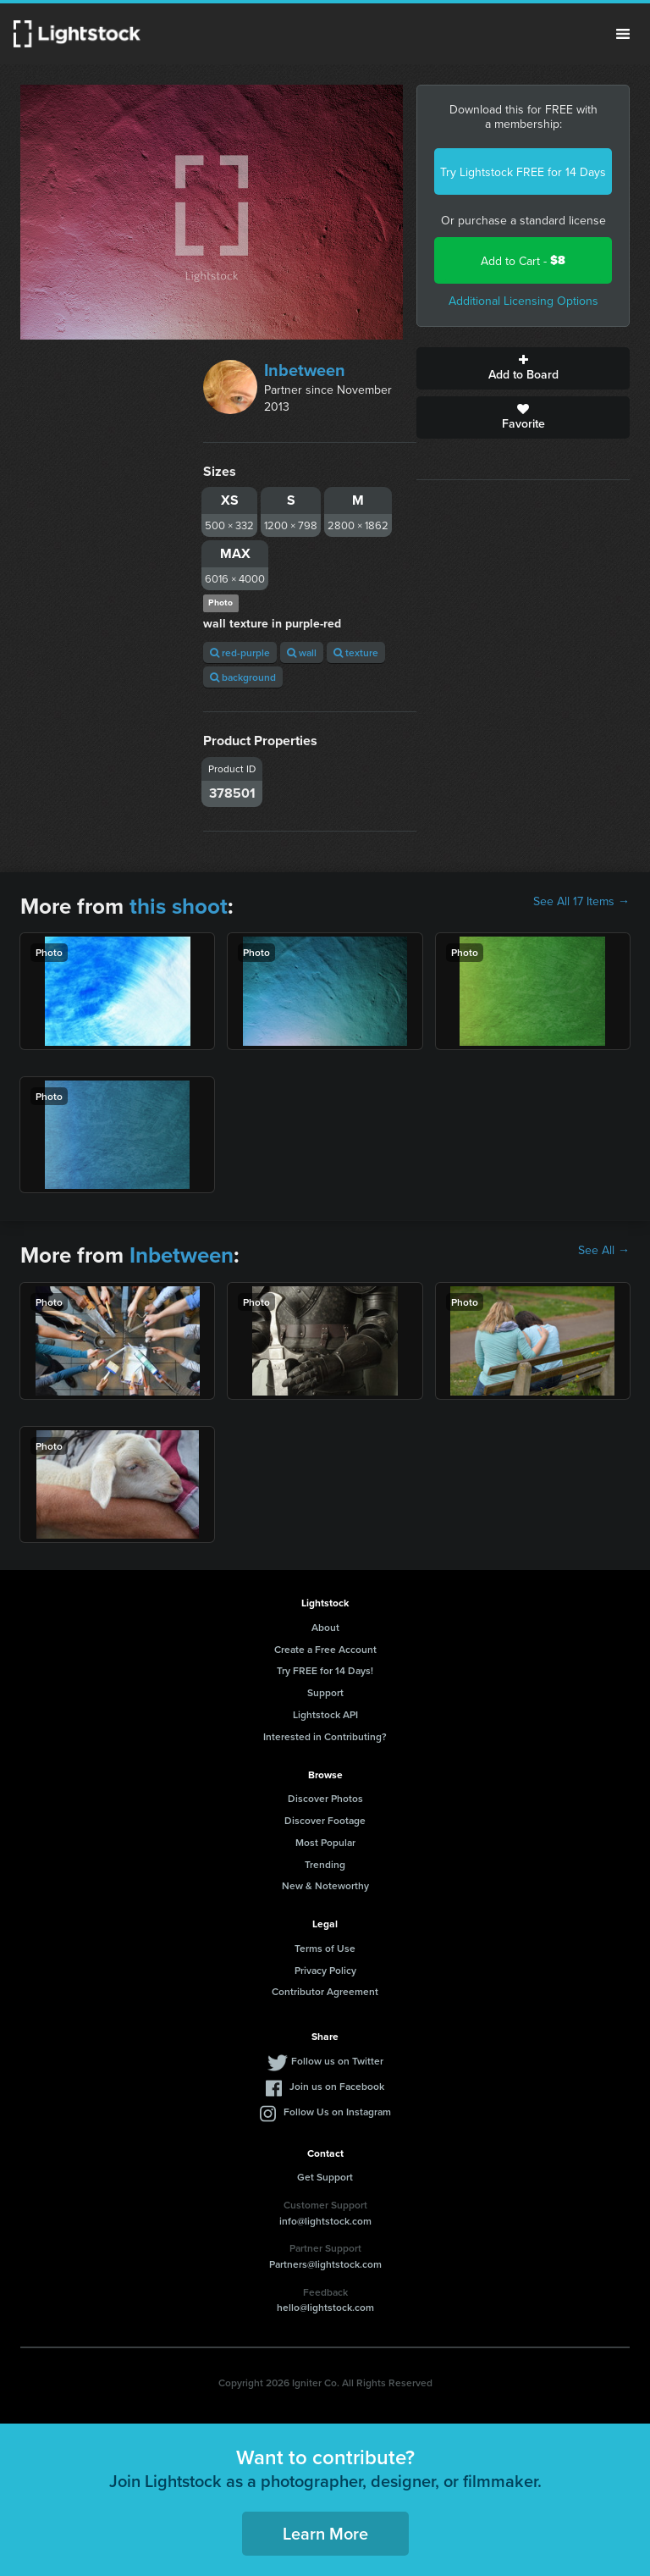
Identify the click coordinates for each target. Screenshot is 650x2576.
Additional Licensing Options (523, 300)
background (243, 677)
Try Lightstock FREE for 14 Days (523, 171)
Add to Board (523, 368)
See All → (604, 1249)
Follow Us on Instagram (337, 2111)
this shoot (178, 906)
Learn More (325, 2533)
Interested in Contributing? (325, 1736)
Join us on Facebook (336, 2086)
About (325, 1627)
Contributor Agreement (325, 1991)
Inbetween (304, 370)
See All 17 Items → (581, 901)
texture (355, 652)
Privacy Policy (325, 1970)
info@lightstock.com (325, 2221)
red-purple (240, 652)
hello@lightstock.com (325, 2307)
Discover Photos (325, 1798)
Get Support (325, 2177)
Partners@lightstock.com (325, 2264)
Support (325, 1692)
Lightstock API (325, 1714)
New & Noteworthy (325, 1885)
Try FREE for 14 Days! (325, 1670)
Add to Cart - (523, 260)
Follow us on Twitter (337, 2061)
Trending (325, 1864)
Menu (622, 33)
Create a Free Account (325, 1649)
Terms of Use (325, 1948)
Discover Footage (325, 1820)
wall (302, 652)
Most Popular (325, 1842)
